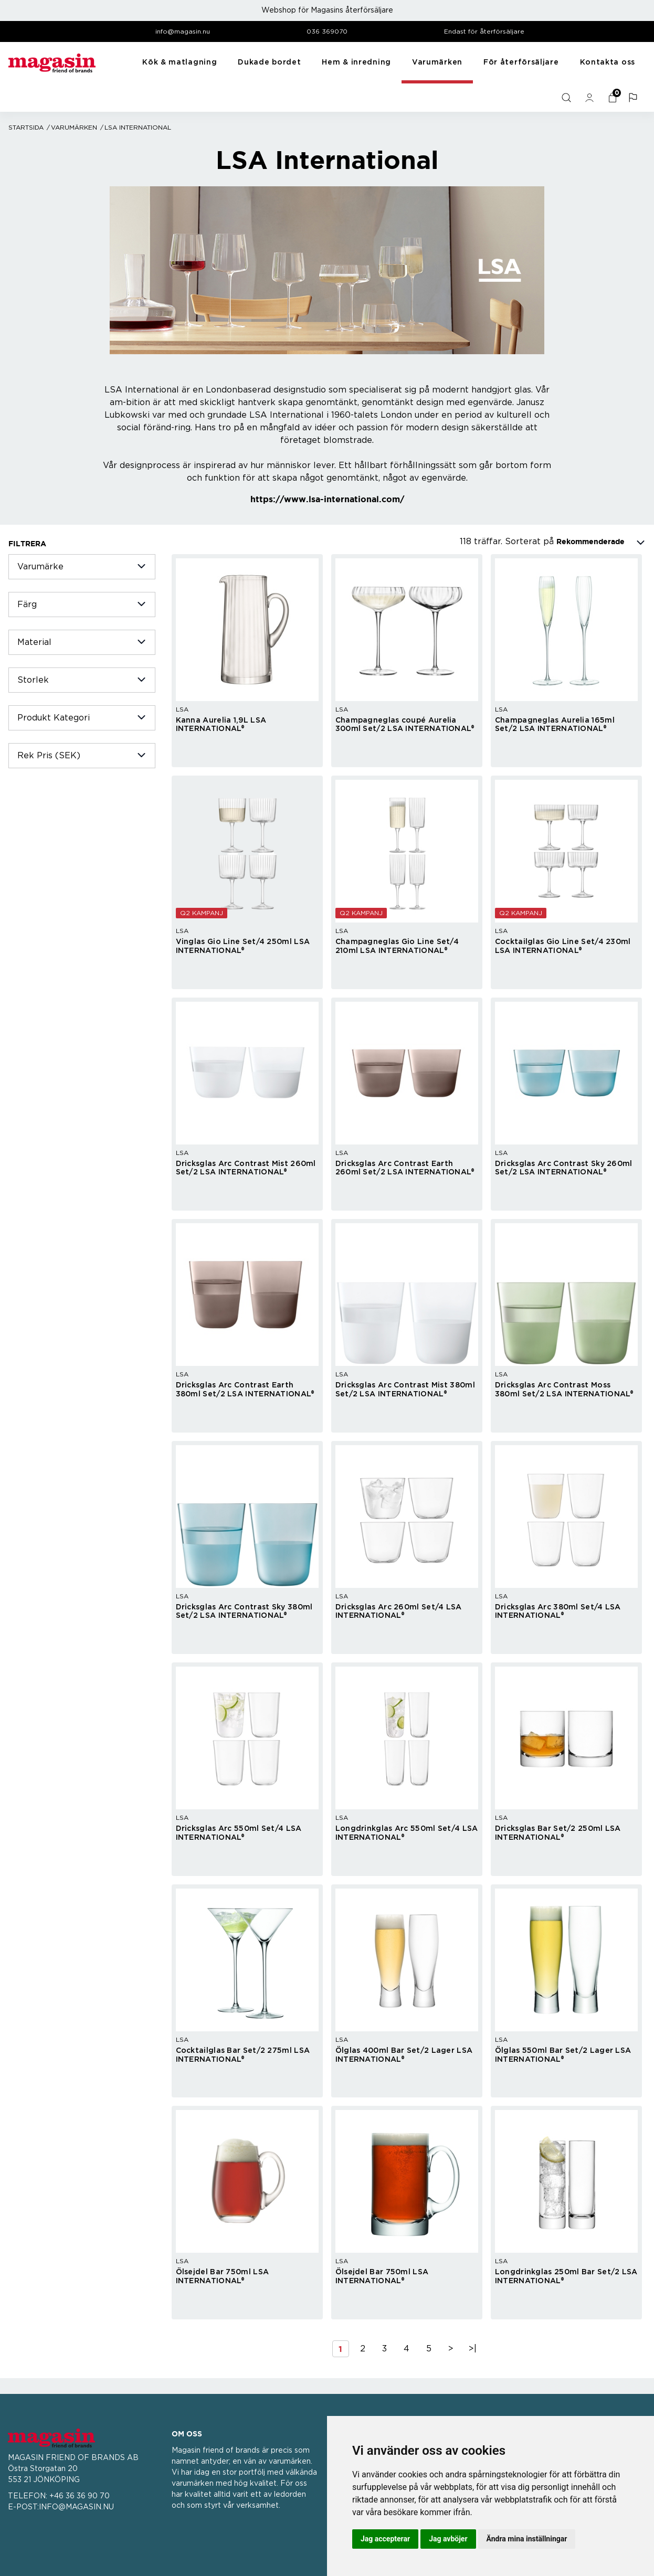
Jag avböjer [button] (448, 2539)
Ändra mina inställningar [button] (527, 2539)
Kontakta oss (607, 62)
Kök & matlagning (179, 62)
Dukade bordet (269, 62)
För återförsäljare (521, 62)
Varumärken (437, 62)
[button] (634, 97)
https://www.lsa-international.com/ (327, 499)
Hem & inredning (356, 62)
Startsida (26, 127)
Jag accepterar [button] (385, 2539)
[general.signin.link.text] (590, 97)
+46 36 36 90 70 (79, 2496)
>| (473, 2349)
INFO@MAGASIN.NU (76, 2507)
